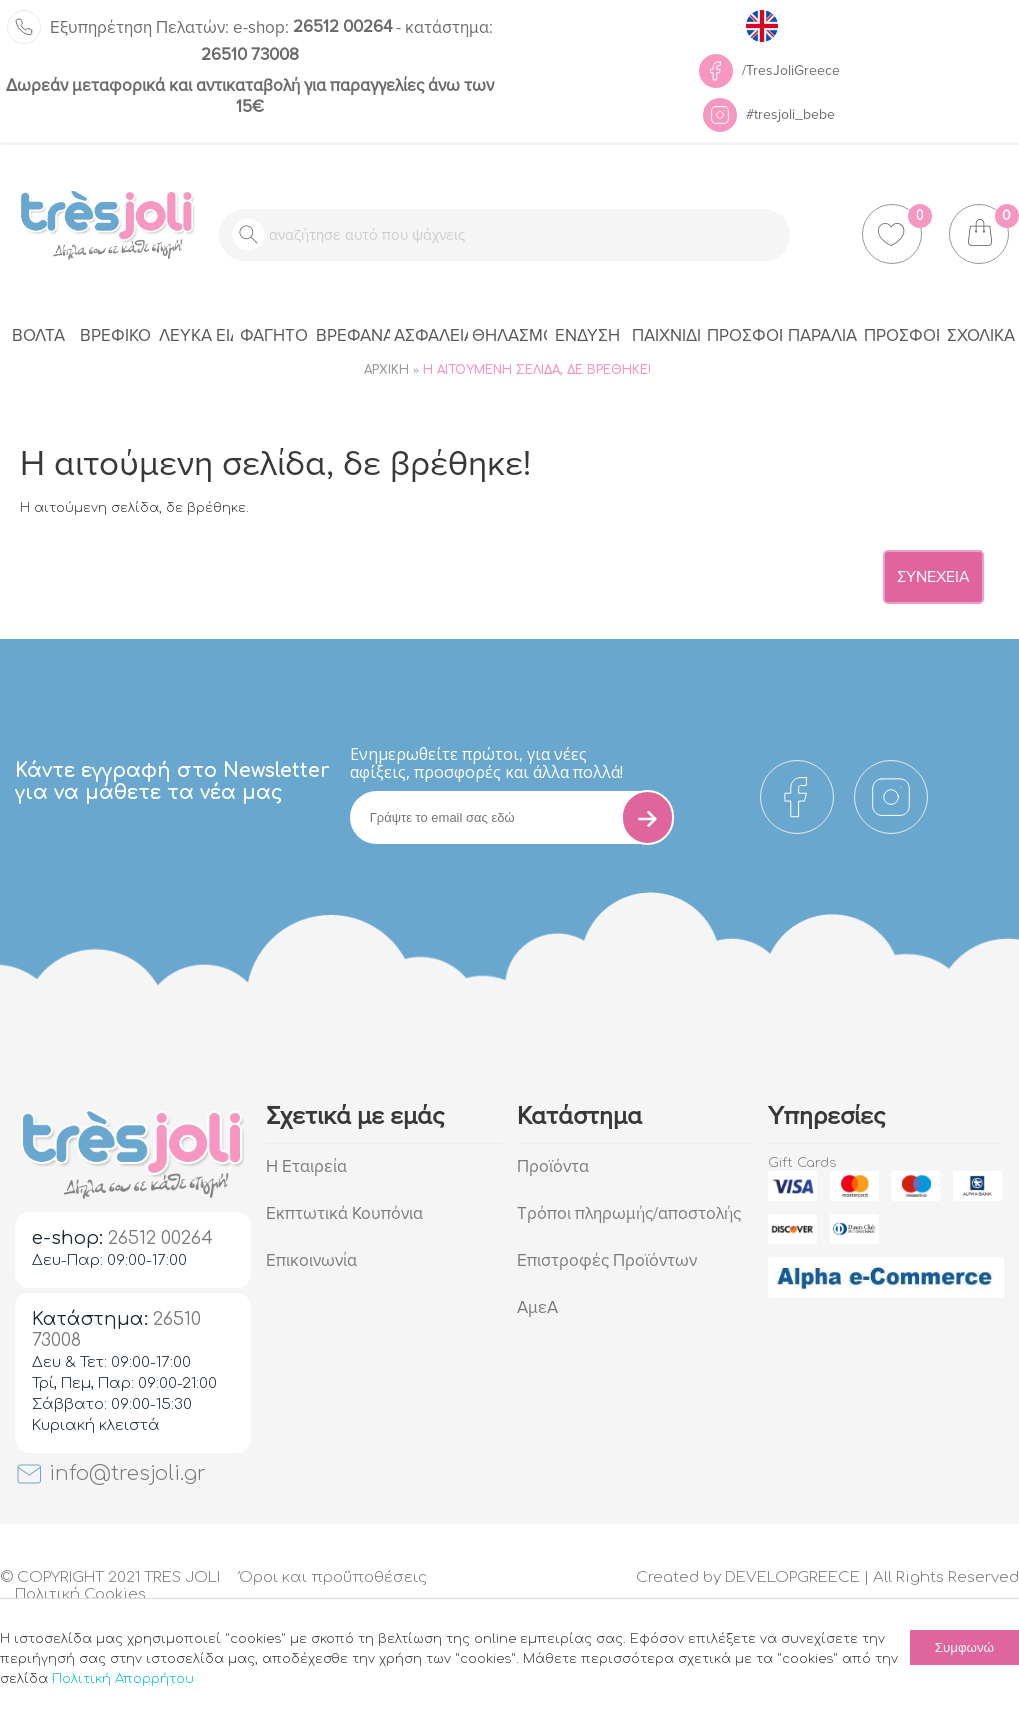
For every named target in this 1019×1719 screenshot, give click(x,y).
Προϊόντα (553, 1166)
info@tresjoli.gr (110, 1473)
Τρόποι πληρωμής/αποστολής (629, 1213)
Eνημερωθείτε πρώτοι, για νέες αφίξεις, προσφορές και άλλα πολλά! (486, 763)
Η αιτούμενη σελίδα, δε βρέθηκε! (537, 370)
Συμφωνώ (964, 1647)
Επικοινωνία (311, 1260)
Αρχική (386, 370)
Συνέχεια (933, 577)
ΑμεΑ (537, 1307)
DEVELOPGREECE (792, 1577)
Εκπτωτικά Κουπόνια (344, 1213)
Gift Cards (802, 1163)
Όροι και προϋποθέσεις (333, 1577)
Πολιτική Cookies (80, 1594)
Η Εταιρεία (306, 1166)
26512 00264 (312, 26)
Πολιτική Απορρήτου (123, 1679)
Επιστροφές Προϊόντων (607, 1260)
